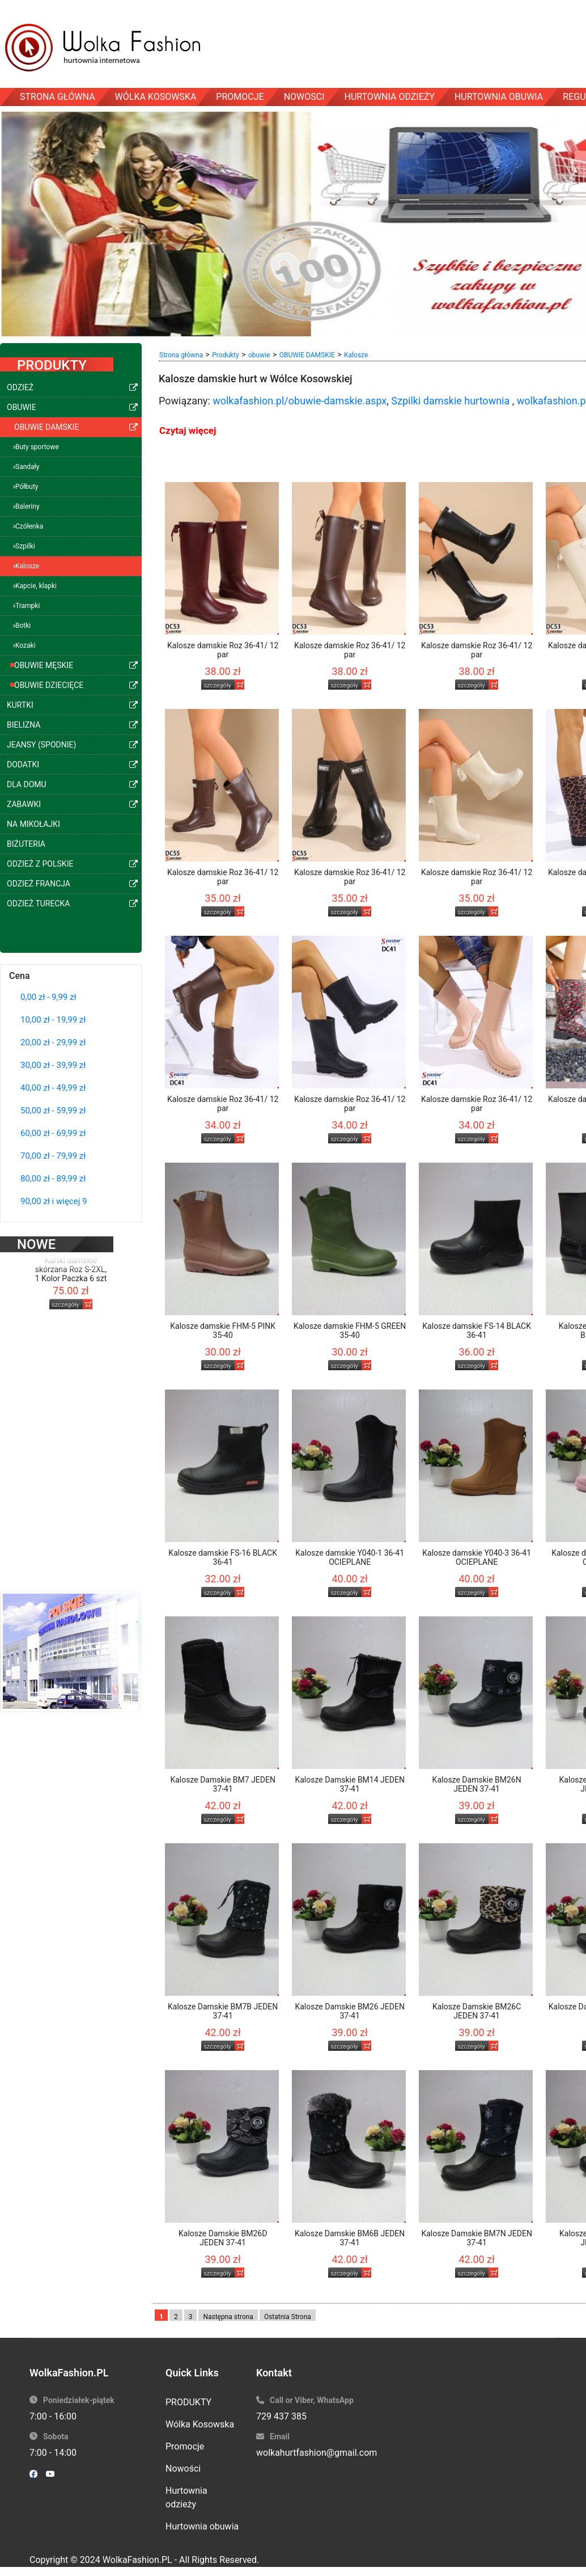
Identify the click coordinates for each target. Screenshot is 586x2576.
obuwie (259, 355)
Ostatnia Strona (287, 2317)
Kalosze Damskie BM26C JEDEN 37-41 (476, 2011)
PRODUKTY (188, 2402)
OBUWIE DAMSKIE (307, 355)
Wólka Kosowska (199, 2424)
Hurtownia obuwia (202, 2526)
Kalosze (356, 355)
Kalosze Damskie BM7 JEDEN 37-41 (222, 1784)
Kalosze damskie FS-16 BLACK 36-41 (222, 1557)
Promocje (184, 2446)
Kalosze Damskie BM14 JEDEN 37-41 (349, 1784)
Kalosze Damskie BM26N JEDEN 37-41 (476, 1784)
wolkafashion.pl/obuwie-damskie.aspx (300, 401)
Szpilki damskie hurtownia (450, 401)
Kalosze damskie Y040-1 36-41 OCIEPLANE (349, 1557)
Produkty (225, 355)
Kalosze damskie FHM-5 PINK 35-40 (222, 1330)
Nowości (183, 2468)
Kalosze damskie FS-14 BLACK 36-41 (476, 1330)
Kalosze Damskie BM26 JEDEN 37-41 (349, 2011)
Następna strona (228, 2317)
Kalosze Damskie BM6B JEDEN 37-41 (350, 2238)
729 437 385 (281, 2416)
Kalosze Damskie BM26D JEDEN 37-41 (223, 2238)
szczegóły (65, 1285)
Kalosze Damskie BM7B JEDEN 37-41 (223, 2011)
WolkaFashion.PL (137, 2559)
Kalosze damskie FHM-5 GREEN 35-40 (350, 1330)
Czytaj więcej (187, 430)
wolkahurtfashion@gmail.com (316, 2452)
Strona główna (181, 355)
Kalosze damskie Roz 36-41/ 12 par (222, 650)
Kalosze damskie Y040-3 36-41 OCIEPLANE (476, 1557)
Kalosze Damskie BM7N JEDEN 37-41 (476, 2238)
